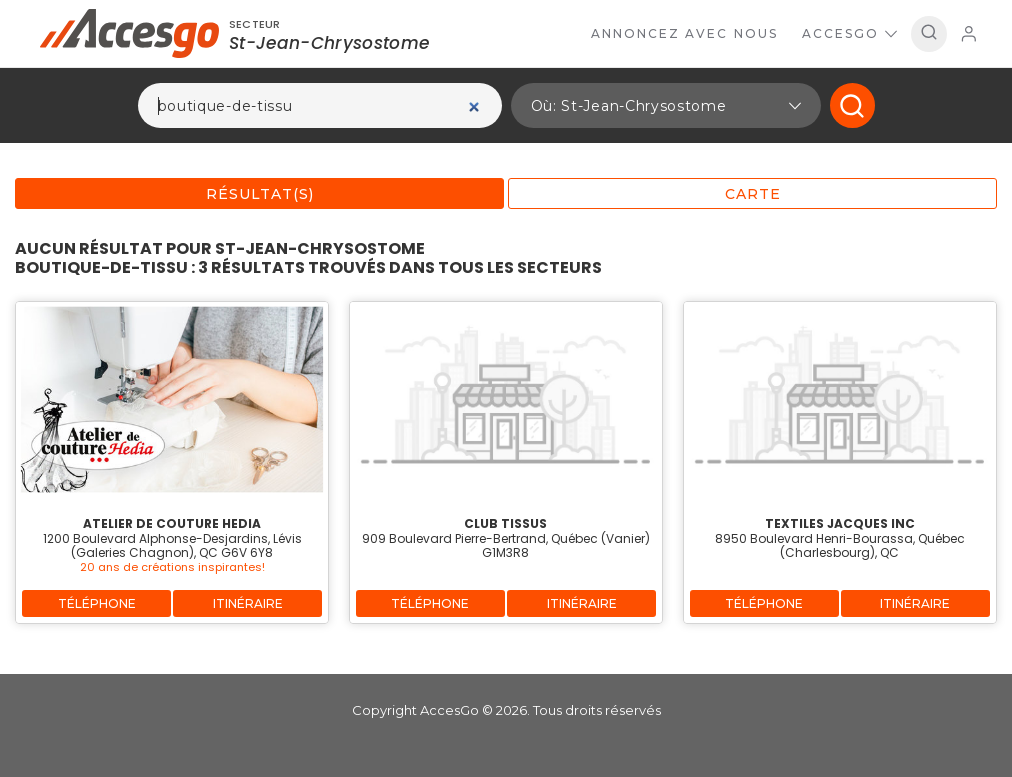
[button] (666, 105)
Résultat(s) (260, 194)
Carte (753, 194)
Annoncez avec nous (684, 33)
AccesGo (849, 33)
